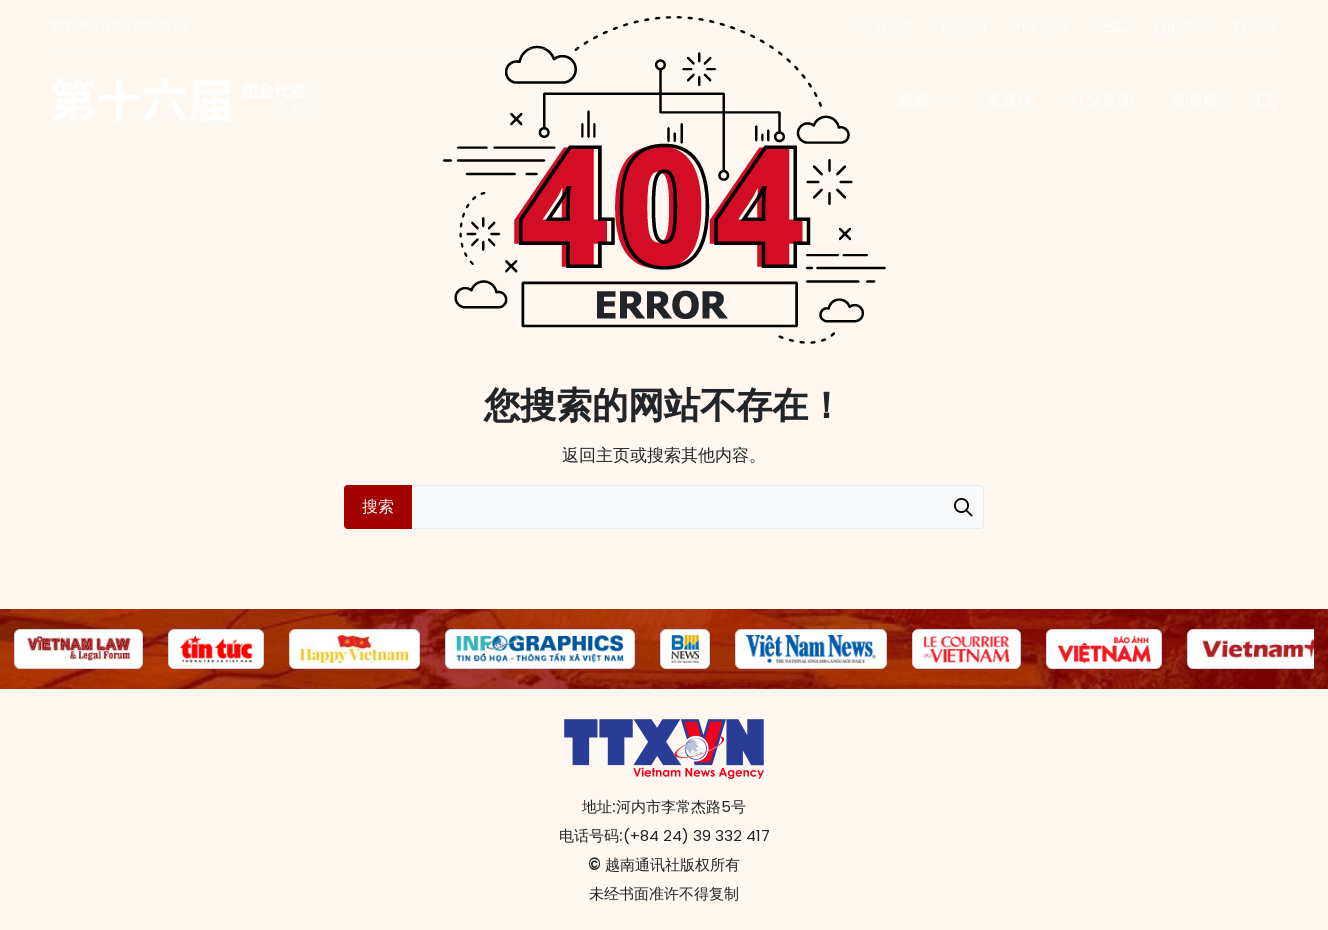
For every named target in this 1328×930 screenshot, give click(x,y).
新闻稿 (1194, 100)
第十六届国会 (178, 101)
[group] (78, 649)
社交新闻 (1102, 100)
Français (1043, 25)
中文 (1112, 25)
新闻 (913, 100)
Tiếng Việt (881, 25)
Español (1178, 25)
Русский (1255, 25)
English (964, 25)
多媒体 (1010, 100)
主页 (613, 455)
